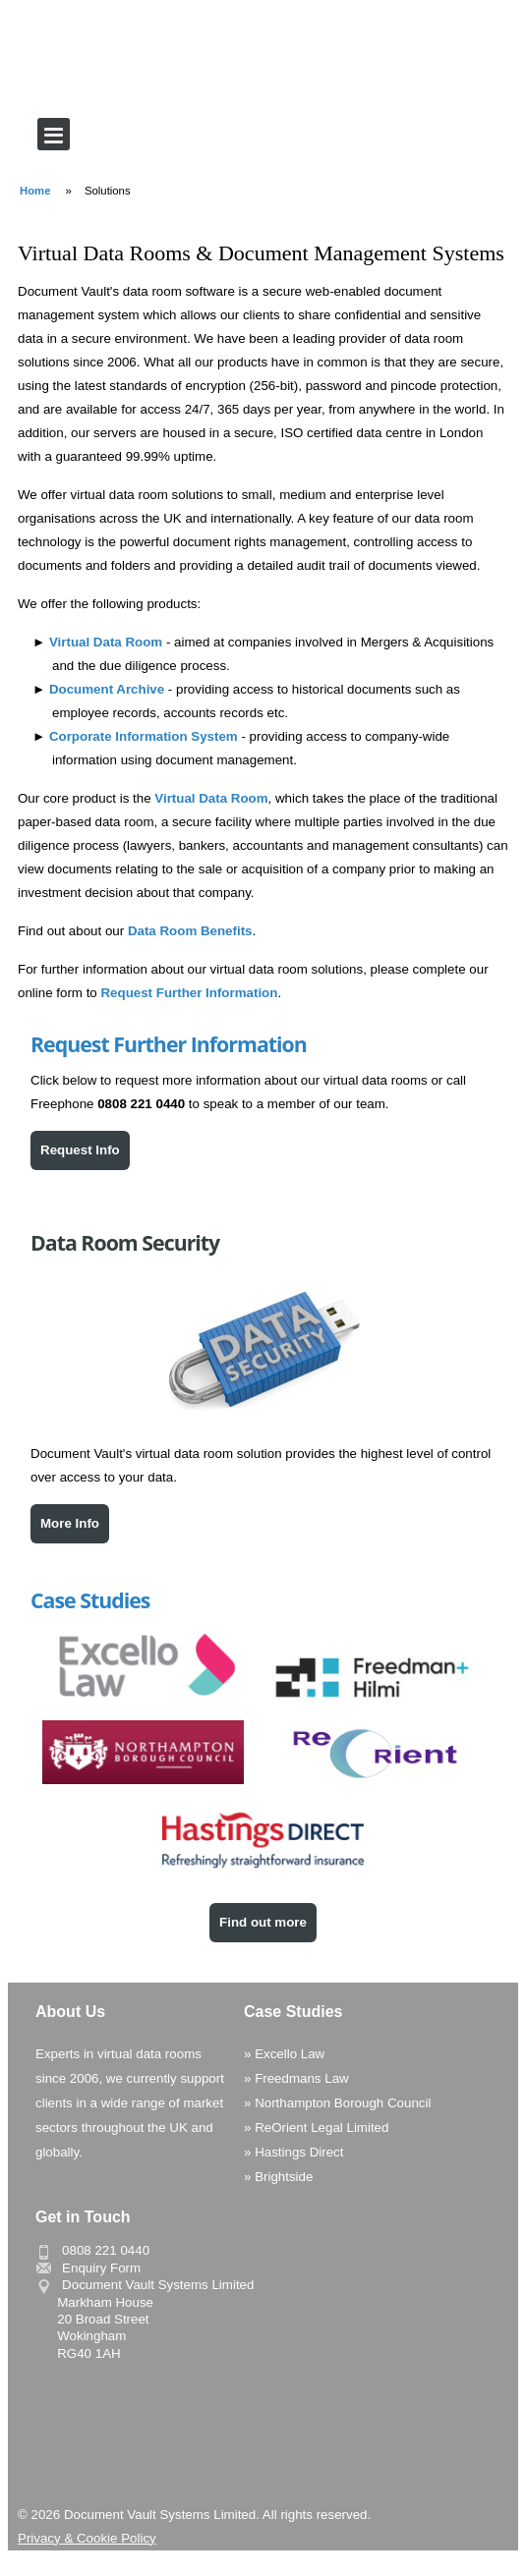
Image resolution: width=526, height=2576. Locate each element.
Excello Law (289, 2053)
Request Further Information (188, 992)
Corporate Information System (143, 736)
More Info (69, 1523)
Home (35, 190)
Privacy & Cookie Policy (87, 2538)
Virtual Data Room (105, 642)
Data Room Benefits (190, 931)
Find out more (263, 1922)
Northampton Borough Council (343, 2103)
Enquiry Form (101, 2268)
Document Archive (106, 689)
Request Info (80, 1150)
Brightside (284, 2176)
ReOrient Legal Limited (321, 2127)
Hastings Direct (299, 2152)
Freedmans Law (302, 2078)
